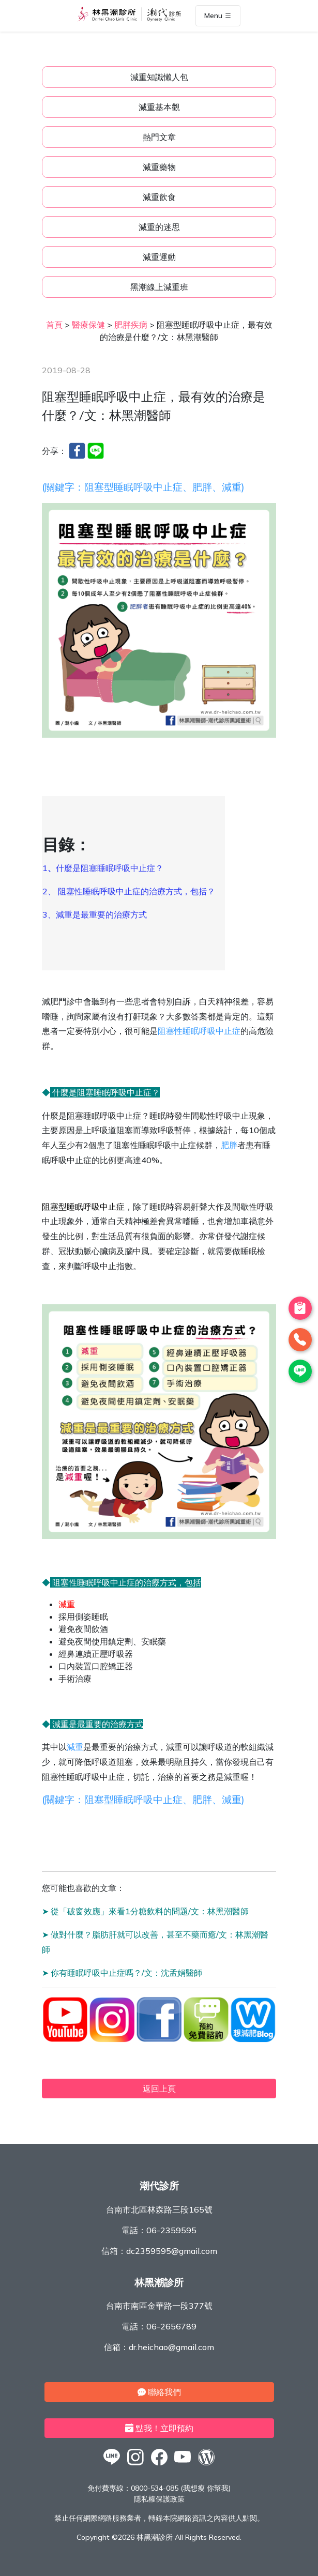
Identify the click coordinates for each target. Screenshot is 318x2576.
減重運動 (159, 257)
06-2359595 (171, 2230)
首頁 (54, 324)
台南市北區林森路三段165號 (159, 2209)
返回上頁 (159, 2088)
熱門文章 (159, 137)
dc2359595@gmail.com (171, 2251)
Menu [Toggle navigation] (218, 16)
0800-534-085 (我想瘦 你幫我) (181, 2488)
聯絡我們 (159, 2392)
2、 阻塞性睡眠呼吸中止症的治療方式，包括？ (129, 891)
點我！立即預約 (159, 2428)
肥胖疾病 (130, 324)
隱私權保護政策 (159, 2499)
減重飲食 (159, 197)
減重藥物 (159, 167)
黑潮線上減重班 (159, 287)
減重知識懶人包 (159, 77)
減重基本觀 (159, 107)
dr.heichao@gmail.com (171, 2347)
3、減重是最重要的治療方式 (94, 914)
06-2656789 (171, 2326)
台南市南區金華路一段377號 (159, 2305)
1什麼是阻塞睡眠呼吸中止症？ (103, 868)
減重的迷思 (159, 227)
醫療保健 (88, 324)
